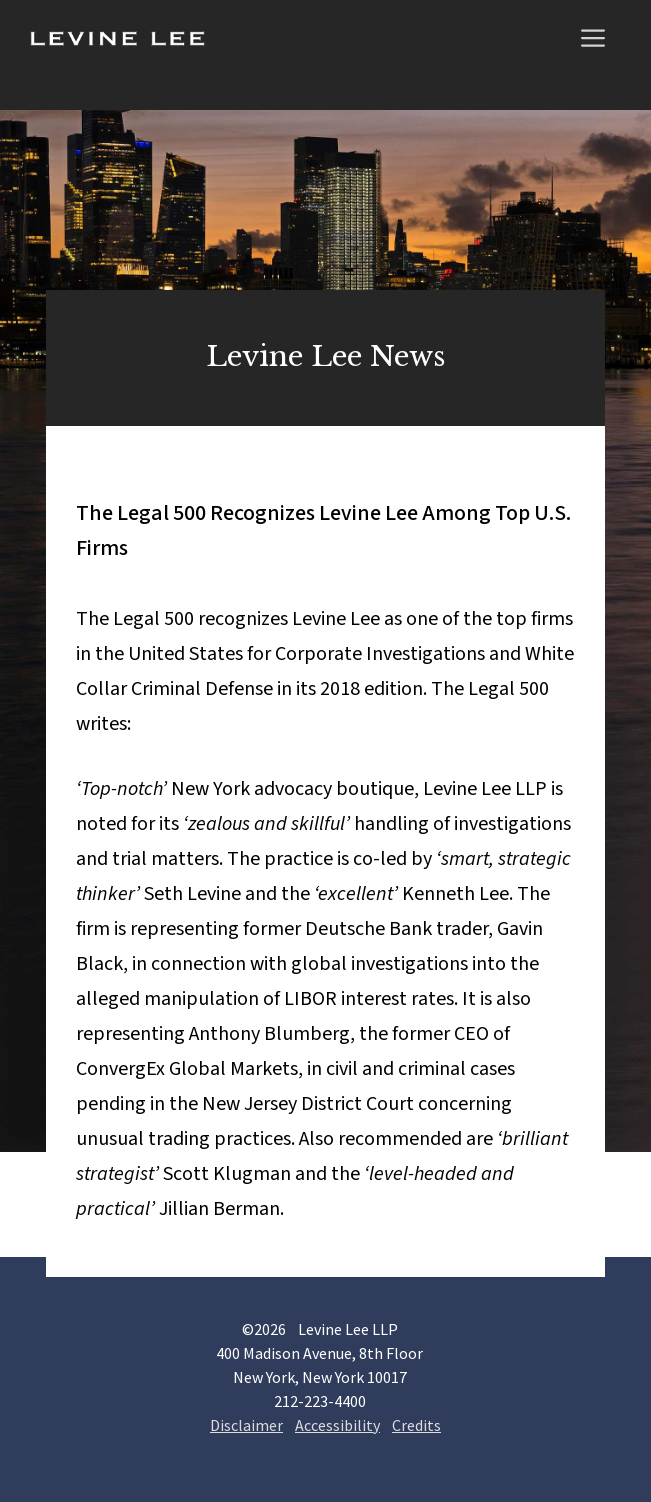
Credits (416, 1425)
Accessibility (337, 1425)
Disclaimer (246, 1425)
